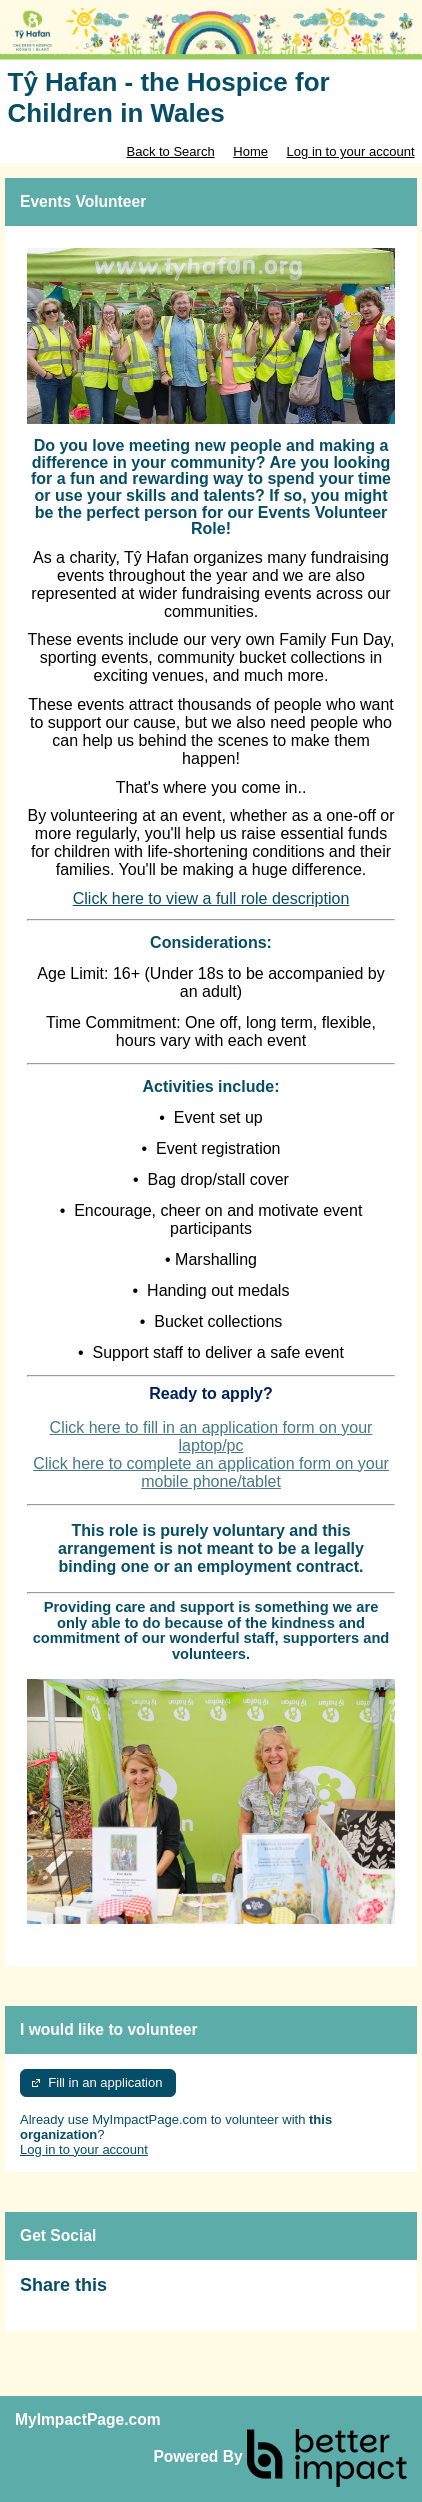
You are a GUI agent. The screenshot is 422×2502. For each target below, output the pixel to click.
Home (250, 151)
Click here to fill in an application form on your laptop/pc (211, 1436)
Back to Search (170, 151)
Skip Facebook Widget (172, 2293)
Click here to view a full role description (211, 898)
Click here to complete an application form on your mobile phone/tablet (211, 1472)
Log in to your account (351, 151)
